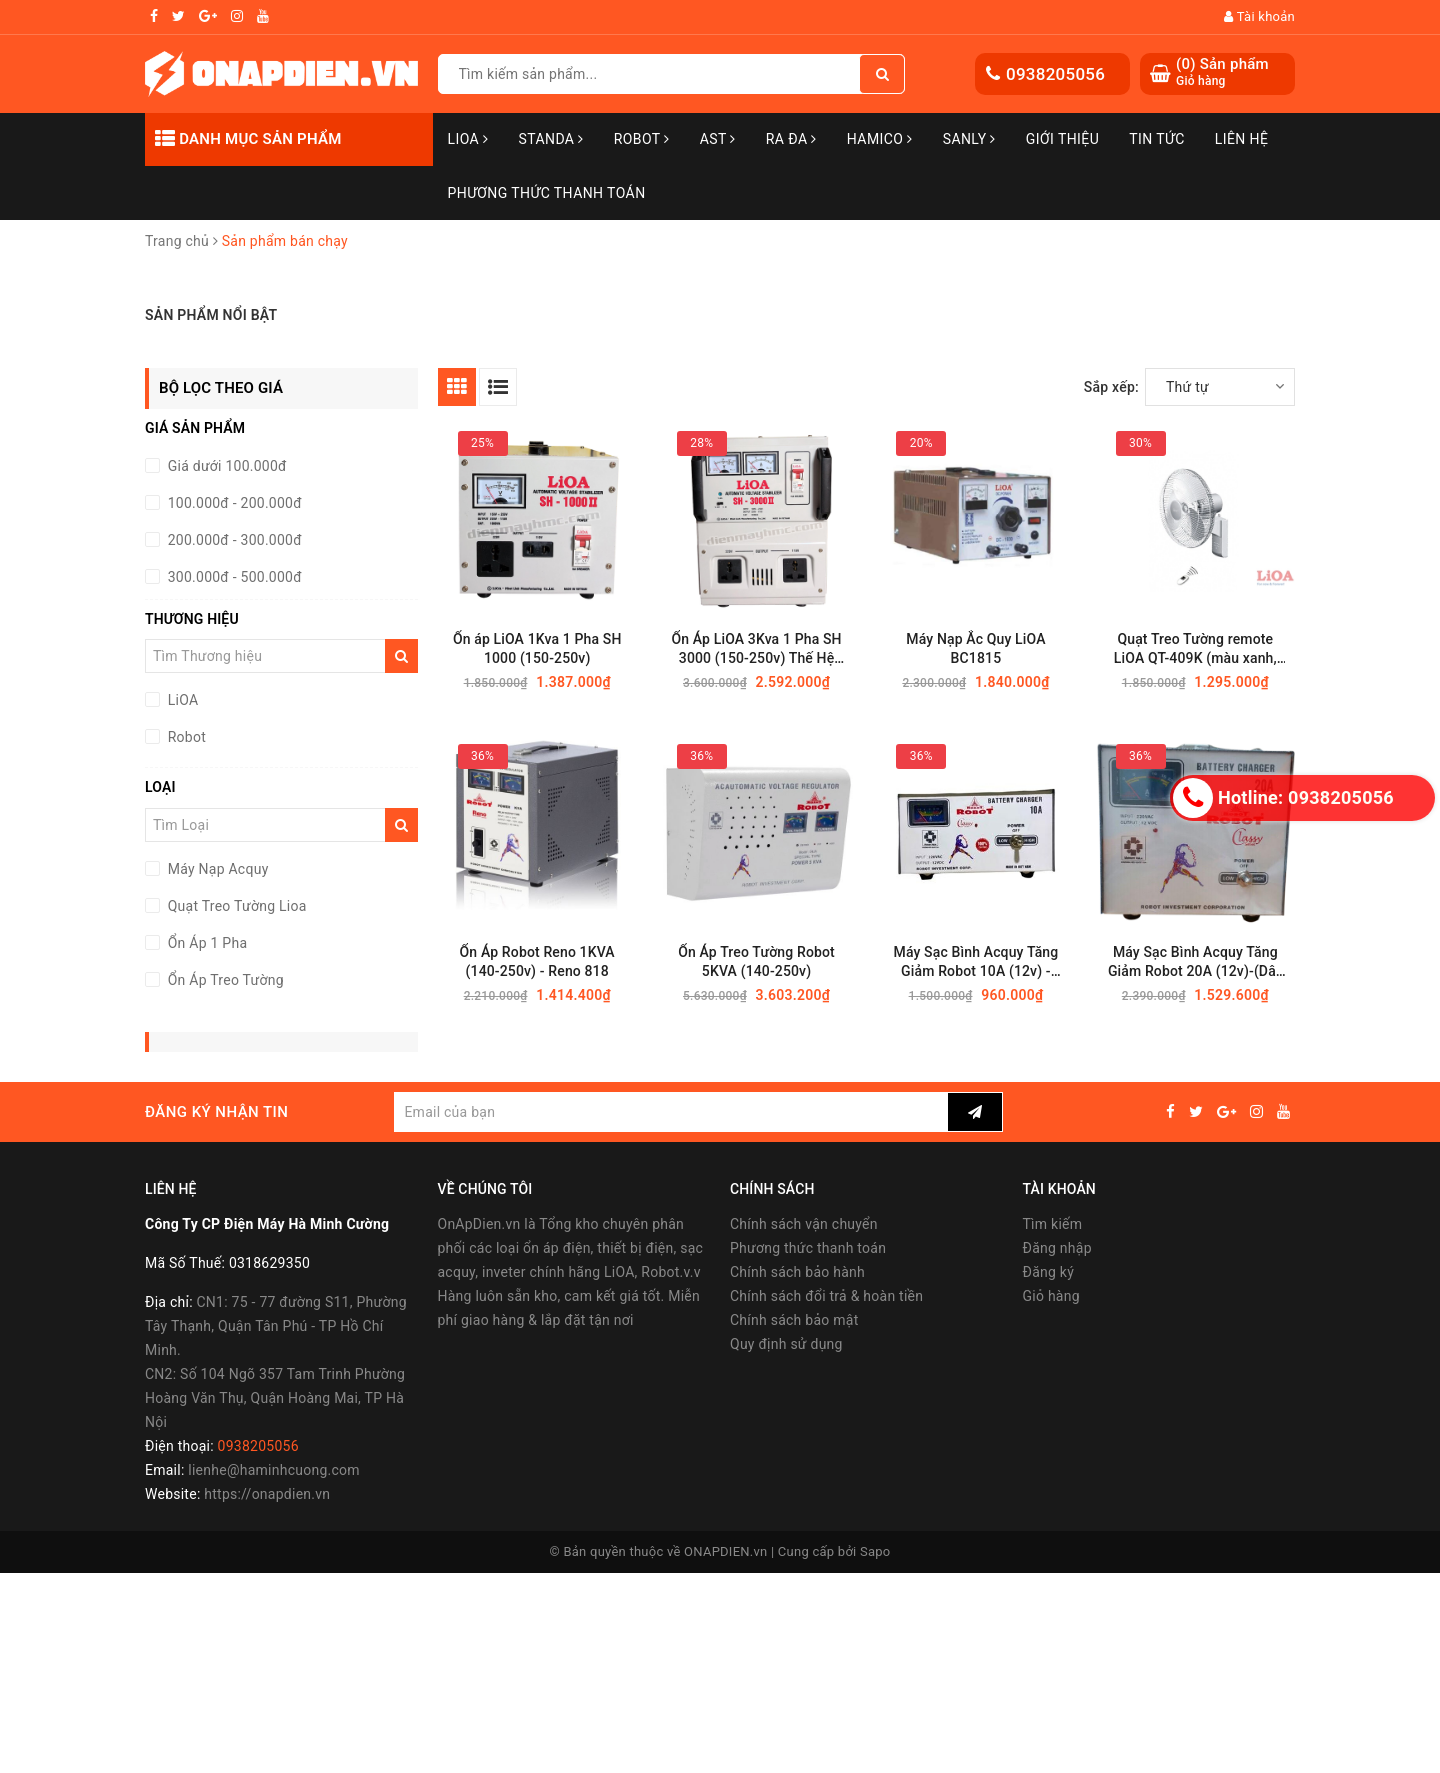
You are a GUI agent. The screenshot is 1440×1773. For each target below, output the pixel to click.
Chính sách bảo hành (797, 1272)
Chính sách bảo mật (794, 1320)
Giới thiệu (1062, 139)
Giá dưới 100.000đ (225, 466)
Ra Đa (791, 139)
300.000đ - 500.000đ (233, 577)
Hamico (880, 139)
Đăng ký (1049, 1272)
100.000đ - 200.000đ (233, 503)
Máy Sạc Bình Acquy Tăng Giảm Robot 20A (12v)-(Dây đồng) (1195, 962)
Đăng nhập (1057, 1248)
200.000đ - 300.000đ (233, 540)
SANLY (969, 139)
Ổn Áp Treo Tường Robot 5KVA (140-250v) (756, 961)
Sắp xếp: (1111, 387)
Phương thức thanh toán (808, 1248)
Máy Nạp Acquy (216, 869)
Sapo (875, 1551)
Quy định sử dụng (786, 1344)
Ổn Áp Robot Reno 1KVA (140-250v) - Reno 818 (537, 961)
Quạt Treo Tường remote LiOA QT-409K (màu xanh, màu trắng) (1195, 649)
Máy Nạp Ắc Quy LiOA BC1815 (975, 648)
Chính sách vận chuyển (804, 1224)
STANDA (550, 139)
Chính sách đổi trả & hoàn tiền (826, 1296)
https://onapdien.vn (267, 1494)
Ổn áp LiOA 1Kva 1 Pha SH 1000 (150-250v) (537, 648)
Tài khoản (1259, 16)
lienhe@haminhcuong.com (274, 1470)
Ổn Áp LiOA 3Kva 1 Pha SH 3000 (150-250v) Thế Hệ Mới (756, 649)
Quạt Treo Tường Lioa (235, 906)
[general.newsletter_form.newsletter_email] (670, 1112)
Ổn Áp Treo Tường (224, 980)
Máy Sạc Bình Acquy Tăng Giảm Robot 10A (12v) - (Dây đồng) (976, 962)
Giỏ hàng (1051, 1296)
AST (718, 139)
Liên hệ (1242, 139)
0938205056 (1055, 74)
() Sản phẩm (1222, 72)
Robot (642, 139)
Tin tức (1157, 139)
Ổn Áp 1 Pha (205, 943)
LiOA (468, 139)
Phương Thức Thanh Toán (547, 193)
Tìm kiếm (1053, 1224)
